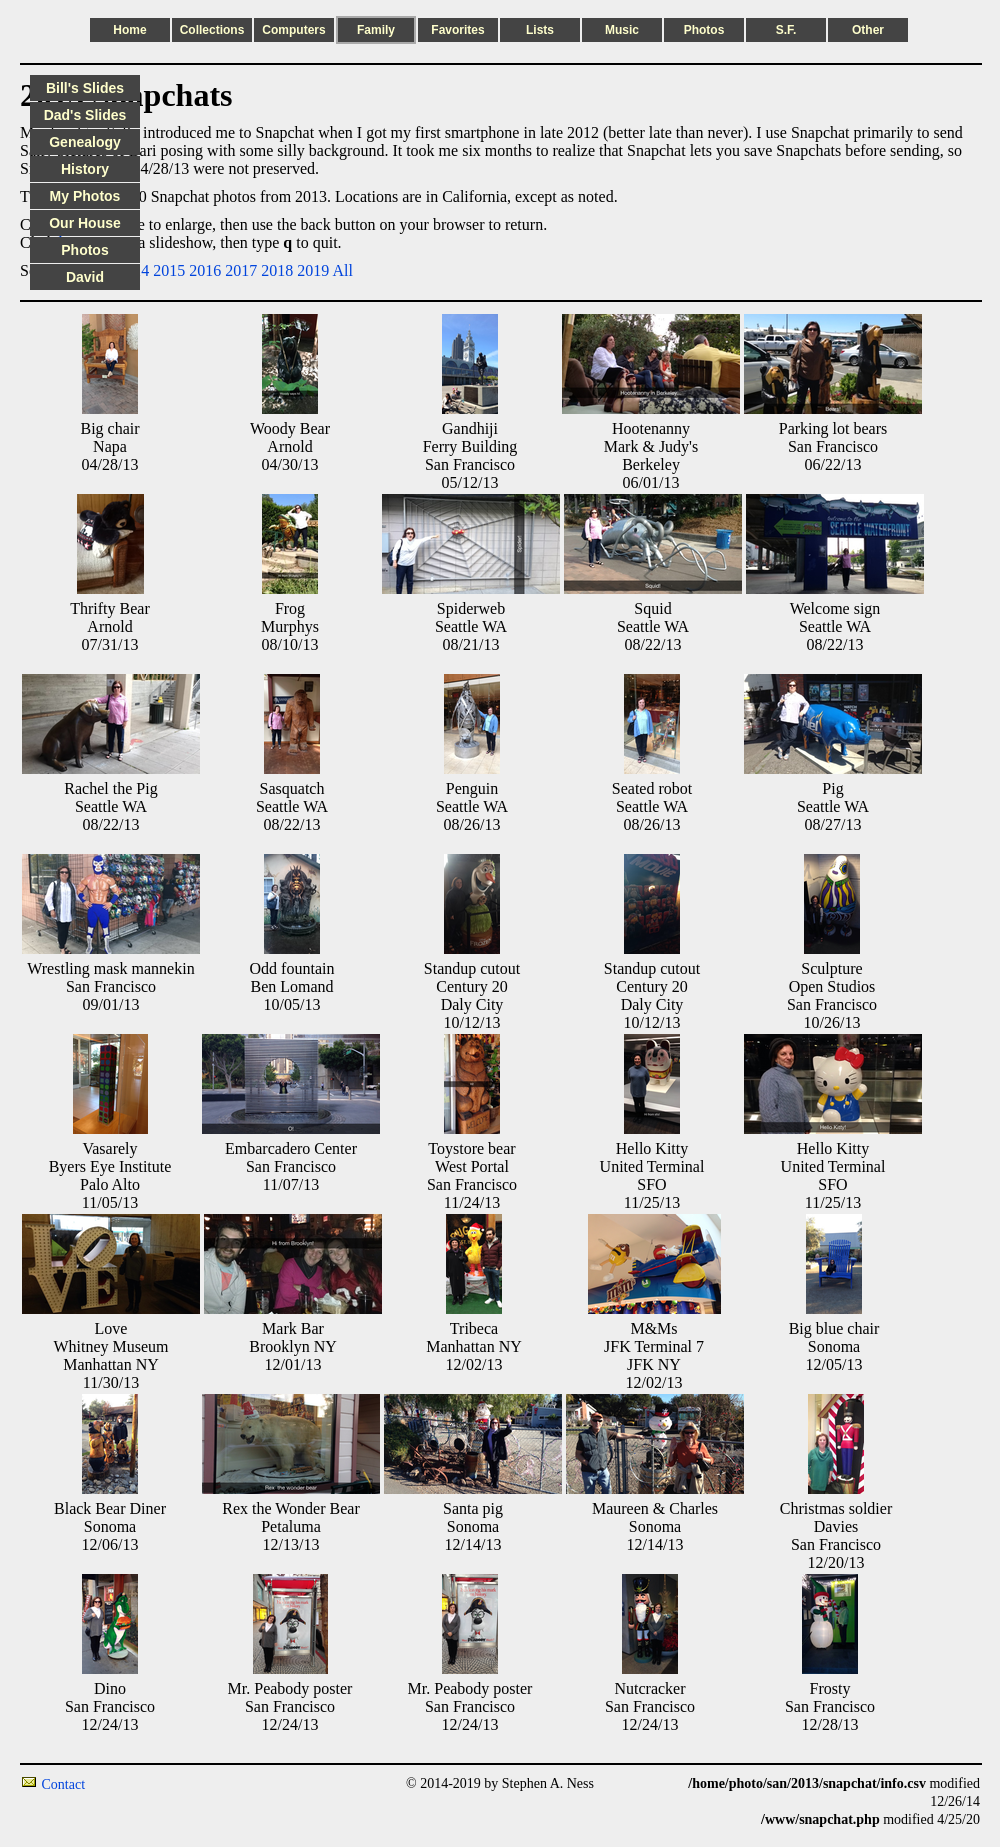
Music (622, 30)
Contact (64, 1784)
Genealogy (85, 142)
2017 (241, 270)
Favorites (457, 30)
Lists (540, 30)
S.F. (786, 30)
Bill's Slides (85, 88)
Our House (85, 223)
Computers (293, 30)
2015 (169, 270)
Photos (704, 30)
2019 (313, 270)
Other (868, 30)
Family (376, 30)
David (85, 277)
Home (129, 30)
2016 (205, 270)
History (85, 169)
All (342, 270)
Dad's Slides (85, 115)
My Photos (85, 196)
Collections (212, 30)
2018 (277, 270)
